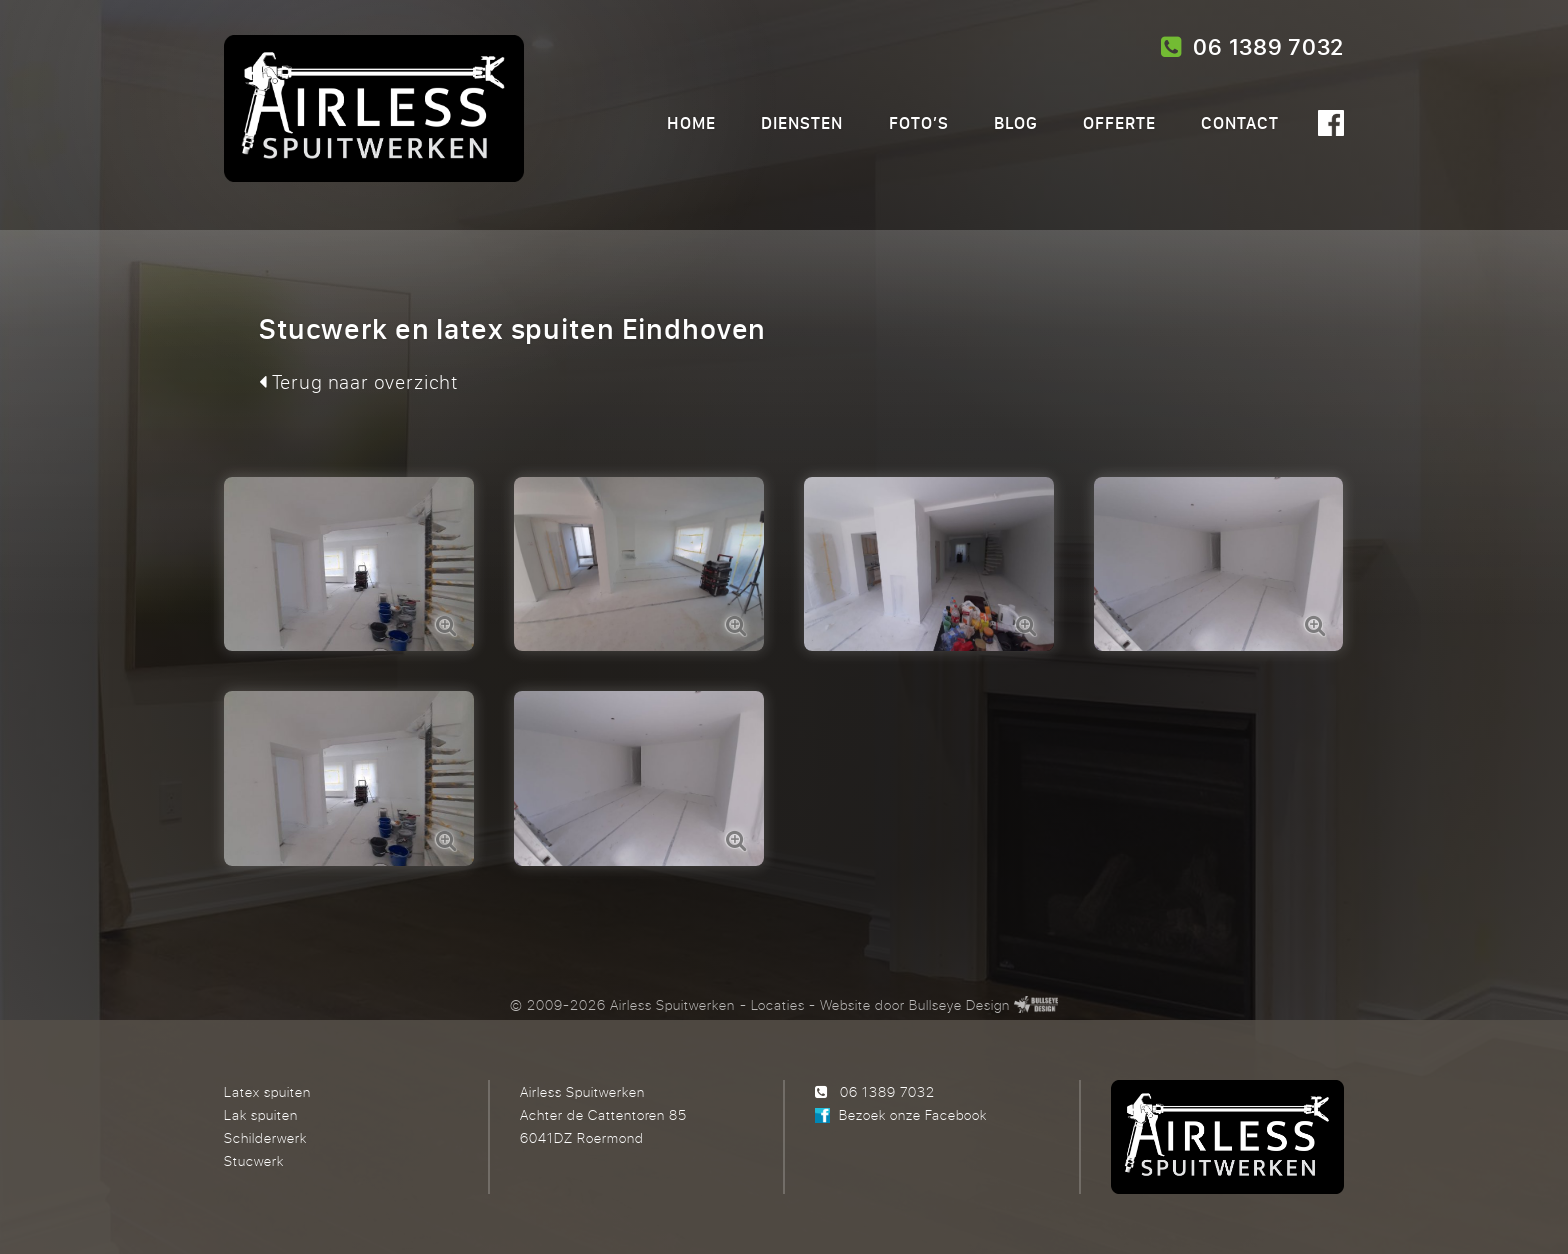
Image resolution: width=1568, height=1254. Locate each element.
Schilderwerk (265, 1137)
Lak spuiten (261, 1114)
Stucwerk (254, 1160)
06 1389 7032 (1252, 47)
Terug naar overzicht (358, 381)
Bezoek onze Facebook (913, 1114)
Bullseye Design (959, 1004)
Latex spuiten (267, 1091)
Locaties (778, 1004)
